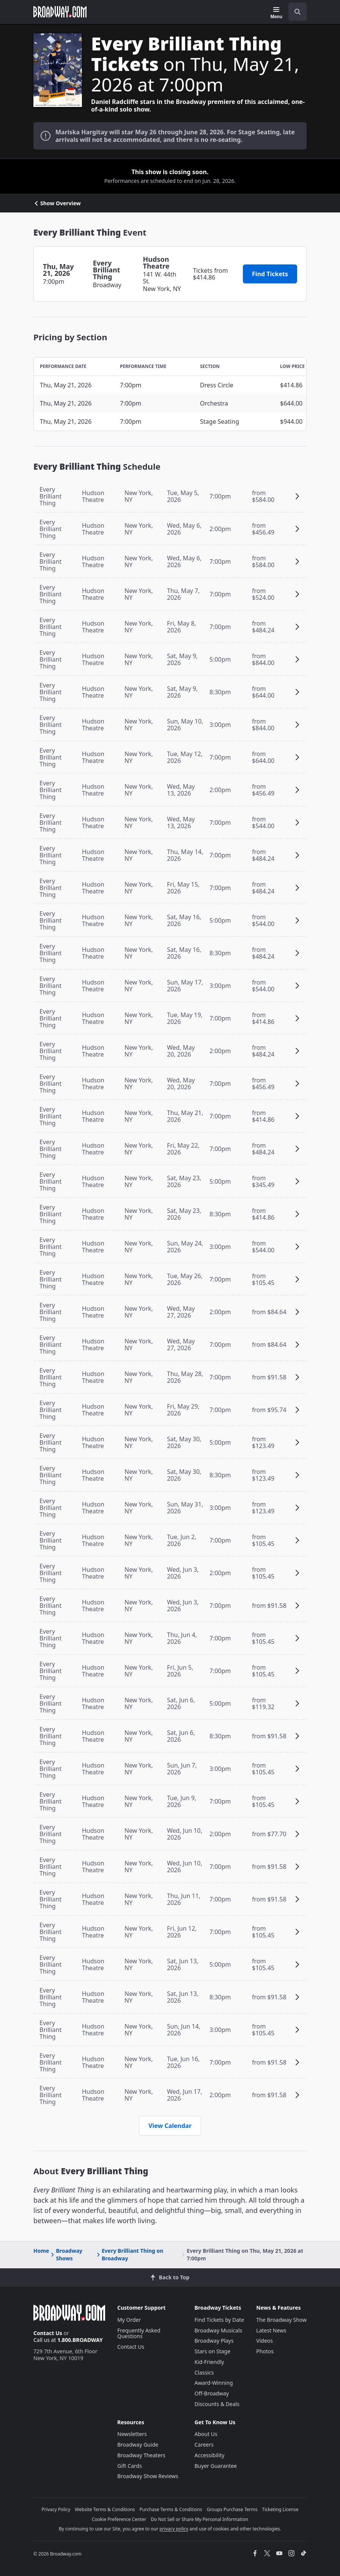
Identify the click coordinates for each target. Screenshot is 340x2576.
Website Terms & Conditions (105, 2509)
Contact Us (47, 2333)
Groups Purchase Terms (232, 2509)
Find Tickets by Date (219, 2319)
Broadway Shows (66, 2254)
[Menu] (276, 12)
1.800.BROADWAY (80, 2339)
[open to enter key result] (297, 12)
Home (41, 2250)
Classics (204, 2372)
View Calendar (170, 2126)
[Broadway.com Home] (60, 11)
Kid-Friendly (209, 2361)
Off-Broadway (212, 2393)
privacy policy (173, 2529)
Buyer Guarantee (216, 2465)
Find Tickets (270, 274)
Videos (264, 2340)
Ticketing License (280, 2509)
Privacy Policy (56, 2509)
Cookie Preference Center (119, 2519)
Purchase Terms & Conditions (171, 2509)
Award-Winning (214, 2382)
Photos (265, 2351)
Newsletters (132, 2434)
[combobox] (294, 12)
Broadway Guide (137, 2444)
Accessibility (210, 2455)
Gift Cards (129, 2465)
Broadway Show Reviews (147, 2476)
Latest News (271, 2330)
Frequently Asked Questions (139, 2333)
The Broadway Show (281, 2319)
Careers (204, 2444)
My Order (129, 2319)
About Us (206, 2434)
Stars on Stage (213, 2351)
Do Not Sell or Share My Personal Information (199, 2519)
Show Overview (57, 203)
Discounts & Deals (217, 2404)
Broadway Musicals (218, 2330)
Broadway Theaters (141, 2455)
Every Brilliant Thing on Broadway (129, 2254)
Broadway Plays (214, 2340)
